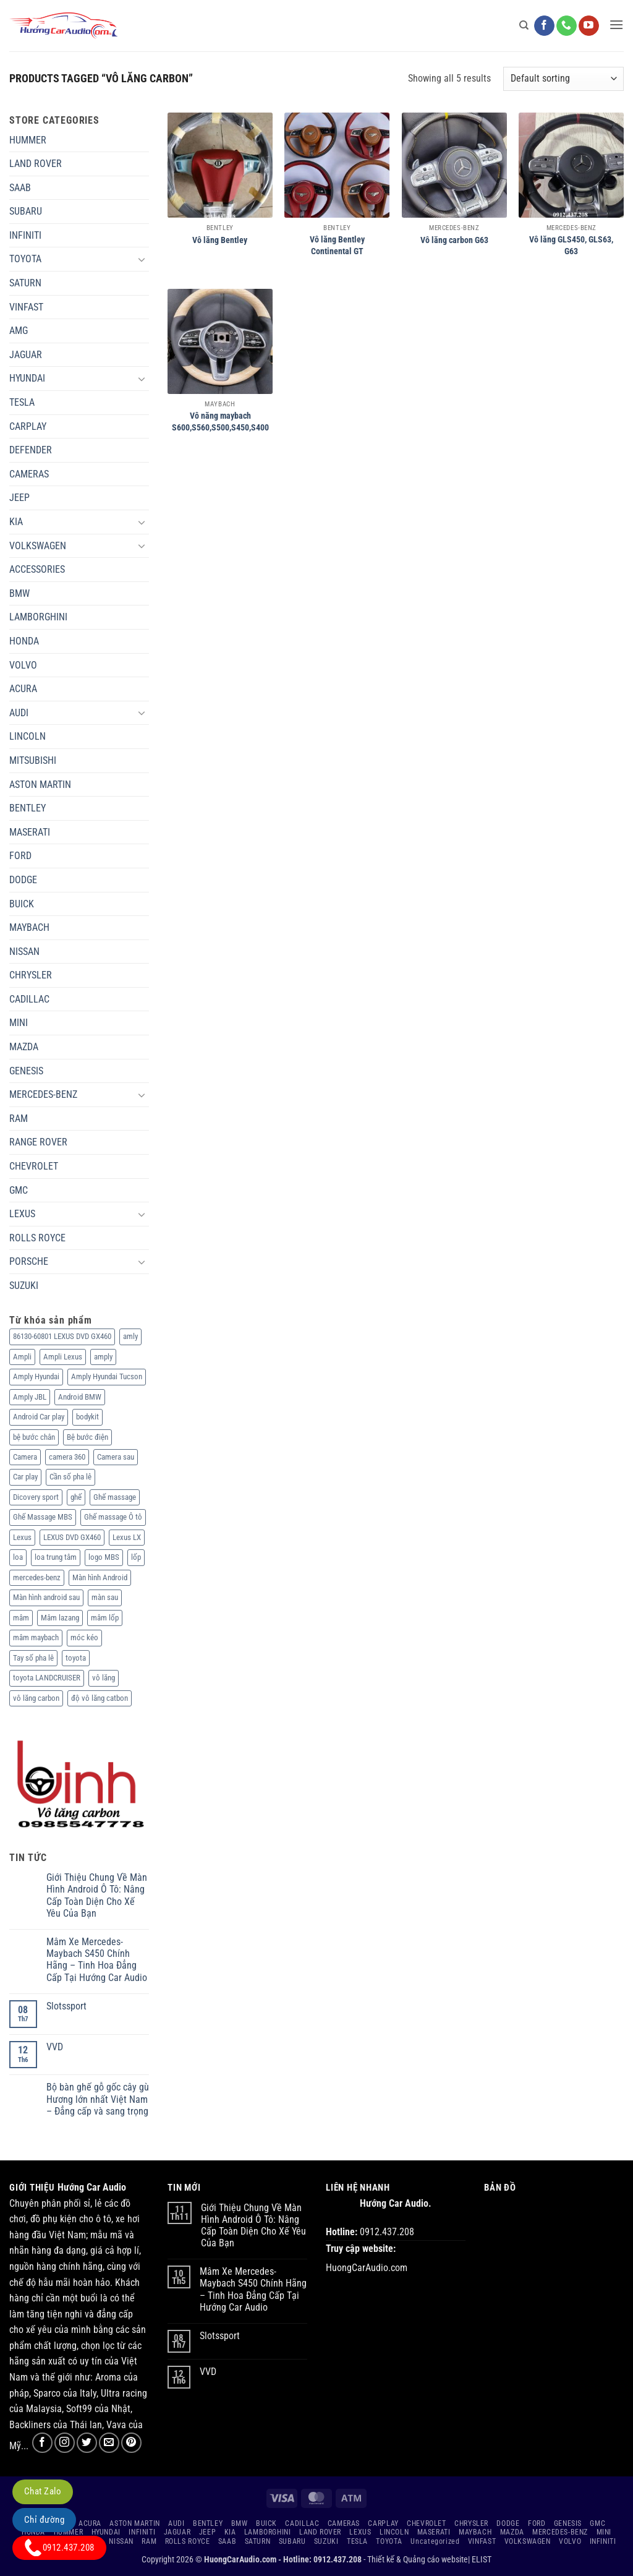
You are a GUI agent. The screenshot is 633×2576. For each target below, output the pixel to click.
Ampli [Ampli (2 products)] (22, 1356)
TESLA (22, 402)
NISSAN (24, 951)
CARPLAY (27, 426)
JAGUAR (25, 355)
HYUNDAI (27, 378)
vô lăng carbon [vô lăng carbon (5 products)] (36, 1698)
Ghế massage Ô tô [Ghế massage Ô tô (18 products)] (113, 1516)
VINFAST (26, 307)
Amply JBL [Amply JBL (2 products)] (29, 1396)
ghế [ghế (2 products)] (76, 1497)
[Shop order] (563, 79)
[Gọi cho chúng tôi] (566, 25)
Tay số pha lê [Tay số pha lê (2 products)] (33, 1657)
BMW (19, 593)
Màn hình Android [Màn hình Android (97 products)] (99, 1577)
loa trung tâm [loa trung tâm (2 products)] (56, 1557)
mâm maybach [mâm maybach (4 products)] (36, 1637)
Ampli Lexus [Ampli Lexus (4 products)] (62, 1356)
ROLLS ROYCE (37, 1238)
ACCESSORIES (37, 569)
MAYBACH (29, 927)
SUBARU (25, 211)
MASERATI (29, 832)
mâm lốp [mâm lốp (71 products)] (105, 1617)
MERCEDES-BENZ (43, 1094)
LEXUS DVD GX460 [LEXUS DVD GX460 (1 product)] (72, 1537)
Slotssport (66, 2006)
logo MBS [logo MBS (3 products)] (103, 1557)
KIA (16, 522)
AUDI (18, 713)
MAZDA (23, 1047)
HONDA (24, 641)
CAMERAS (29, 474)
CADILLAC (29, 999)
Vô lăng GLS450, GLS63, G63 (571, 245)
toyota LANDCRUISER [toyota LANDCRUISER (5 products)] (46, 1677)
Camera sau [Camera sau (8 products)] (115, 1456)
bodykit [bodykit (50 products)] (87, 1416)
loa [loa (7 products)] (18, 1557)
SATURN (25, 283)
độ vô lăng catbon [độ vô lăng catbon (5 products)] (99, 1698)
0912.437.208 (59, 2547)
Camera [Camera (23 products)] (25, 1456)
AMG (18, 330)
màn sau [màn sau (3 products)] (104, 1597)
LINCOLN (27, 736)
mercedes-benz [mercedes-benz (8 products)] (37, 1577)
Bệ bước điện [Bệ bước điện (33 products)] (87, 1437)
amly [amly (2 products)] (130, 1336)
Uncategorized (434, 2541)
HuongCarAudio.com (366, 2268)
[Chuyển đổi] (141, 259)
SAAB (20, 188)
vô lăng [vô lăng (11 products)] (103, 1677)
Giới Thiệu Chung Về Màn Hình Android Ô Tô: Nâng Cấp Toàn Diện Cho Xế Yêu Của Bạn (96, 1895)
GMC (18, 1190)
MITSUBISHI (32, 760)
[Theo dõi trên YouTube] (589, 25)
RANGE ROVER (38, 1142)
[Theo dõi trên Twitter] (87, 2443)
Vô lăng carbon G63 (454, 240)
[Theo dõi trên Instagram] (64, 2443)
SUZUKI (23, 1285)
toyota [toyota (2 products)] (76, 1657)
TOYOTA (25, 259)
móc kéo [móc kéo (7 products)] (84, 1637)
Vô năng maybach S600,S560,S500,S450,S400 (220, 422)
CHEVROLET (33, 1166)
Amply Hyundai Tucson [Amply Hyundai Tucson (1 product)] (106, 1376)
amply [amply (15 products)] (103, 1356)
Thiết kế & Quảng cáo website (417, 2559)
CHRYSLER (30, 975)
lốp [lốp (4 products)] (136, 1557)
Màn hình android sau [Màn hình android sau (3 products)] (46, 1597)
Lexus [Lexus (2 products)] (22, 1537)
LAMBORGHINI (38, 617)
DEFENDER (30, 450)
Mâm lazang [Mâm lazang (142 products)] (60, 1617)
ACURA (23, 689)
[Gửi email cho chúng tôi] (109, 2443)
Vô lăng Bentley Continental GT (337, 245)
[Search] (524, 25)
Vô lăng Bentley (219, 240)
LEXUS (22, 1214)
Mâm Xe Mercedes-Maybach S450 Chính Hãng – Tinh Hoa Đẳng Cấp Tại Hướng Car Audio (96, 1959)
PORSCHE (28, 1261)
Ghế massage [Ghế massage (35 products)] (114, 1497)
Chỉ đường (44, 2519)
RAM (18, 1118)
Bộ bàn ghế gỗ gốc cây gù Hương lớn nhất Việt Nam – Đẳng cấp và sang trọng (97, 2098)
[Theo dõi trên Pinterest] (131, 2443)
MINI (18, 1023)
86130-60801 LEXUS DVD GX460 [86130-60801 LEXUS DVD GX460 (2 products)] (62, 1336)
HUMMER (27, 140)
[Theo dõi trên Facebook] (544, 25)
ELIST (481, 2559)
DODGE (23, 880)
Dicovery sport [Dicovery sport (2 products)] (36, 1497)
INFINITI (25, 235)
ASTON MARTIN (40, 784)
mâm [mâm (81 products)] (21, 1617)
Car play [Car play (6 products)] (25, 1476)
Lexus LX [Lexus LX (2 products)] (127, 1537)
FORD (20, 856)
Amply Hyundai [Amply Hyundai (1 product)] (36, 1376)
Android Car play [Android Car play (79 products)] (38, 1416)
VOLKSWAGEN (37, 546)
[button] (616, 24)
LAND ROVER (35, 163)
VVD (54, 2047)
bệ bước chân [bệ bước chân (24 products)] (34, 1437)
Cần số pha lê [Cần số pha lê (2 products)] (70, 1476)
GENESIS (26, 1071)
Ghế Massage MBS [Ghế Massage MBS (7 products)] (42, 1516)
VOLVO (23, 665)
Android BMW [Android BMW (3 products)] (79, 1396)
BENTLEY (27, 808)
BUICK (21, 904)
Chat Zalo (42, 2491)
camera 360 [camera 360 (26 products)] (67, 1456)
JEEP (19, 497)
